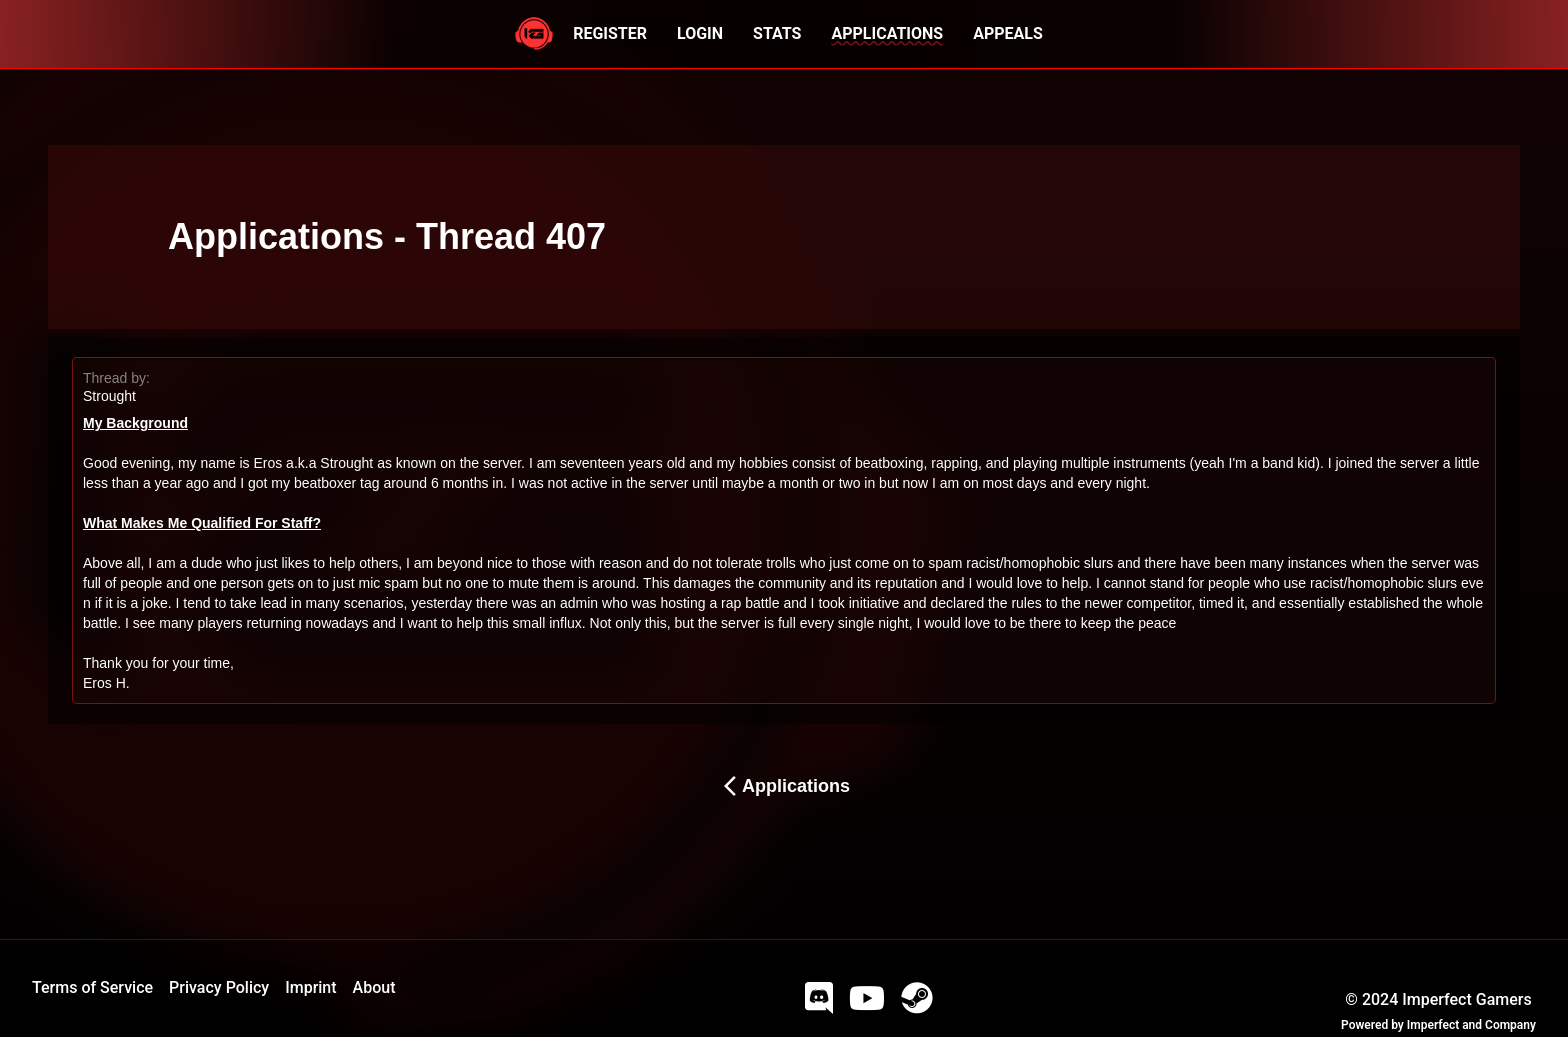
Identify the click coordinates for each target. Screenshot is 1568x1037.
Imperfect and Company (1471, 1025)
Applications (784, 786)
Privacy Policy (219, 987)
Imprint (310, 987)
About (374, 987)
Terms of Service (92, 987)
